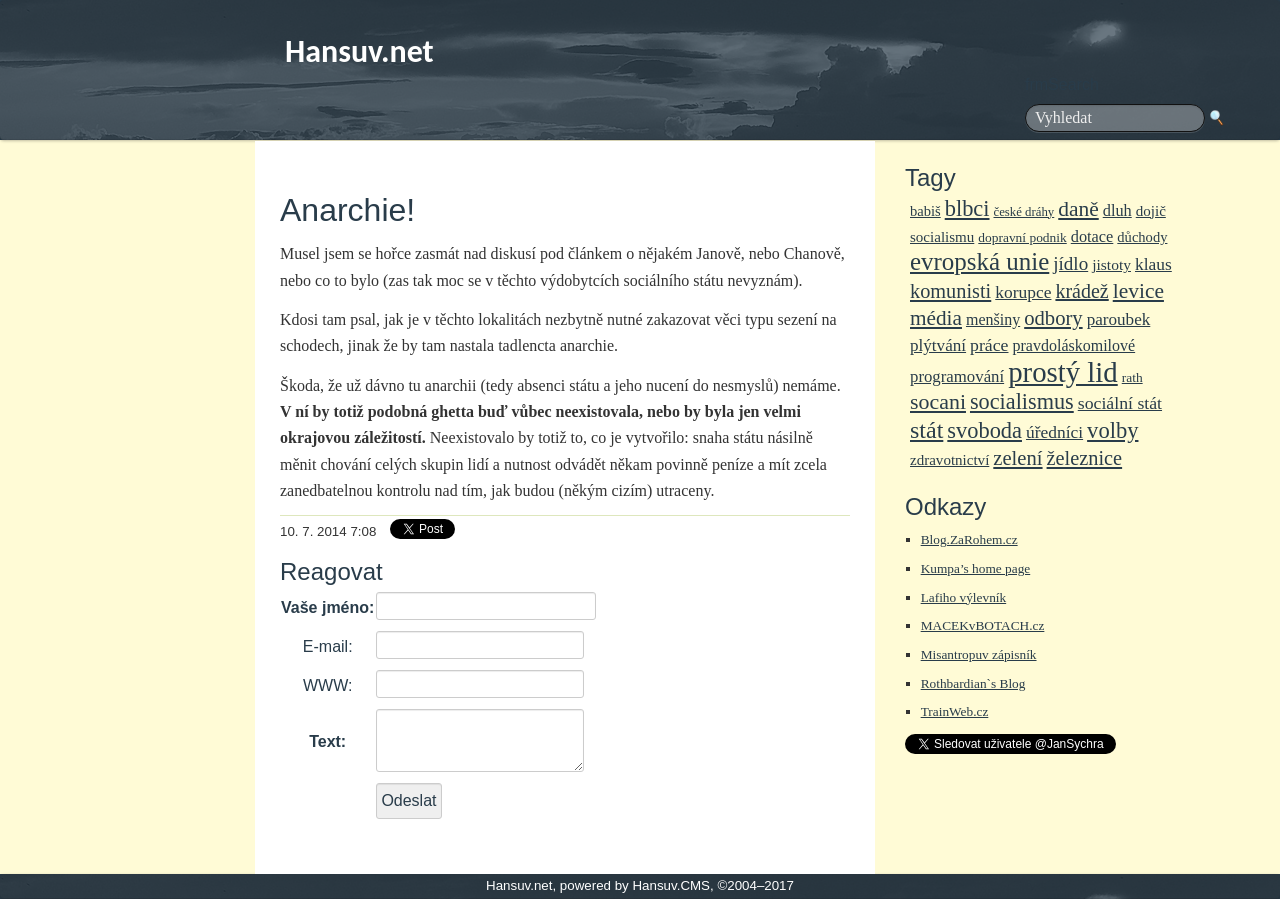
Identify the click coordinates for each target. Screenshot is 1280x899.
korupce (1023, 292)
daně (1078, 209)
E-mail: (328, 646)
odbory (1053, 318)
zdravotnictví (949, 460)
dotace (1092, 236)
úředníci (1054, 432)
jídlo (1070, 263)
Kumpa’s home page (976, 568)
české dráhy (1024, 212)
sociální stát (1120, 403)
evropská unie (979, 261)
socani (938, 401)
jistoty (1111, 264)
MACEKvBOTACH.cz (983, 625)
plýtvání (938, 345)
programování (957, 376)
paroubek (1119, 319)
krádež (1081, 291)
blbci (967, 208)
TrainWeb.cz (955, 711)
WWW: (327, 685)
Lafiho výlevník (964, 597)
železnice (1085, 458)
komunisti (950, 291)
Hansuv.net (359, 51)
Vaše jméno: (327, 607)
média (936, 318)
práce (989, 345)
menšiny (993, 319)
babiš (925, 211)
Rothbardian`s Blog (973, 683)
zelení (1017, 458)
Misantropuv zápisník (979, 654)
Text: (327, 741)
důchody (1142, 237)
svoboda (984, 430)
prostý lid (1063, 372)
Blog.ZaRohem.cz (969, 539)
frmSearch (1062, 84)
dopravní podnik (1022, 237)
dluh (1117, 210)
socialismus (1022, 401)
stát (926, 430)
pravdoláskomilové (1074, 345)
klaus (1153, 264)
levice (1138, 291)
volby (1112, 430)
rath (1132, 377)
